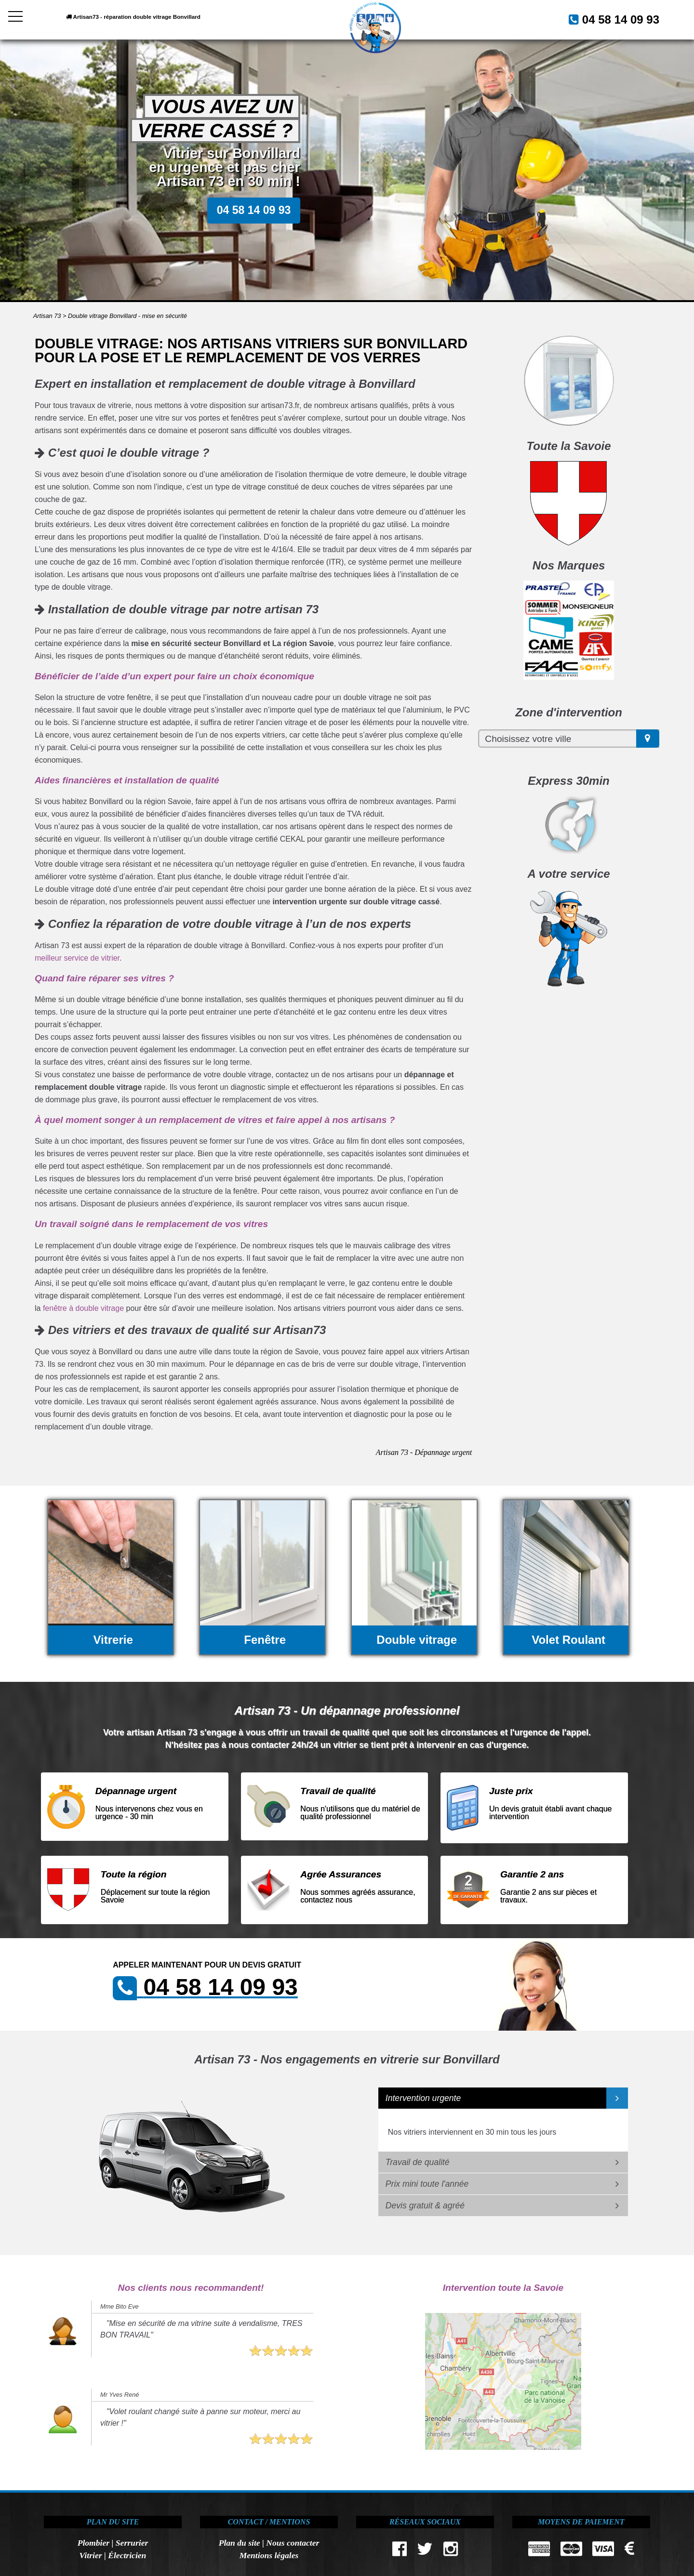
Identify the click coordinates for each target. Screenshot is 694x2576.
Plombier (93, 2543)
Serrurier (132, 2543)
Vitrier (91, 2555)
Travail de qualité (418, 2162)
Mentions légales (269, 2555)
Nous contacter (292, 2543)
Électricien (127, 2555)
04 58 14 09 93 (609, 18)
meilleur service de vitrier (77, 958)
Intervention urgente (423, 2098)
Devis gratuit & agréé (425, 2205)
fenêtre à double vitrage (83, 1308)
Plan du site (239, 2543)
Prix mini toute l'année (427, 2184)
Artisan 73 (47, 315)
